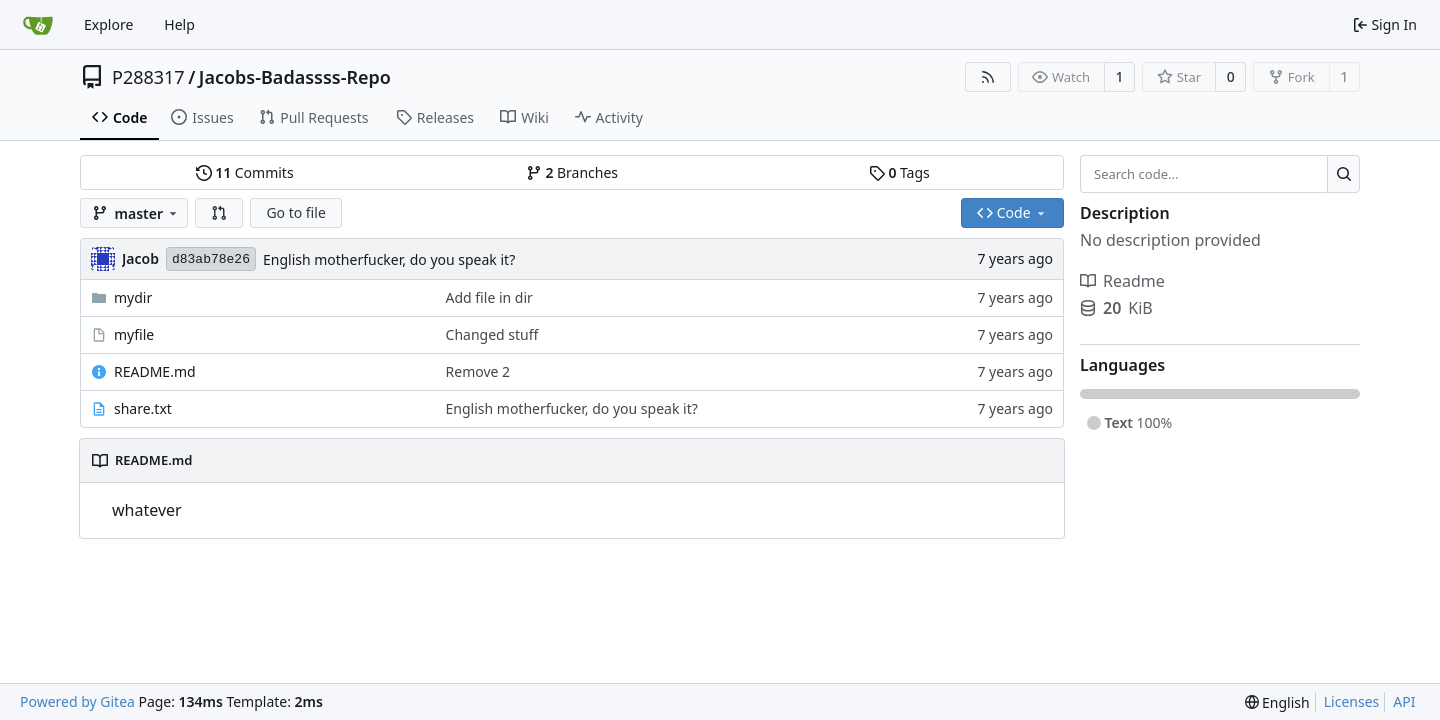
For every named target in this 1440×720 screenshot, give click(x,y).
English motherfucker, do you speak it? (389, 259)
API (1404, 701)
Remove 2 (478, 371)
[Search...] (1343, 174)
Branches (572, 172)
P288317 (148, 77)
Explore (108, 24)
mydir (133, 297)
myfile (134, 334)
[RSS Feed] (988, 77)
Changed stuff (492, 334)
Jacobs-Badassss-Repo (295, 77)
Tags (899, 172)
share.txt (143, 408)
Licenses (1352, 701)
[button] (219, 213)
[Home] (38, 25)
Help (179, 24)
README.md (155, 371)
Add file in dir (489, 297)
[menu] (1277, 702)
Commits (245, 172)
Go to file (295, 212)
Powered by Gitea (77, 701)
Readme (1122, 281)
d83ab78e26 (211, 259)
